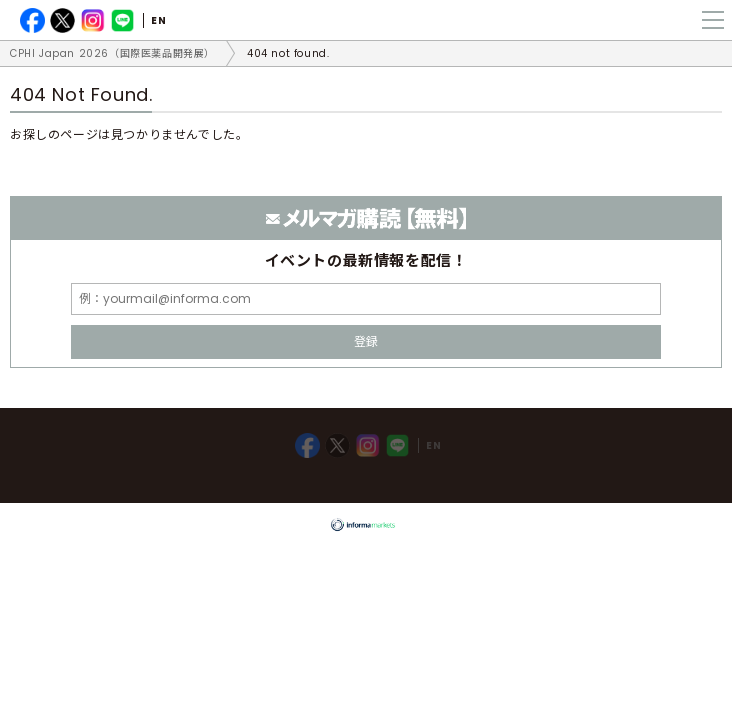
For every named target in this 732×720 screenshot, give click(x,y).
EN (158, 20)
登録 (366, 341)
